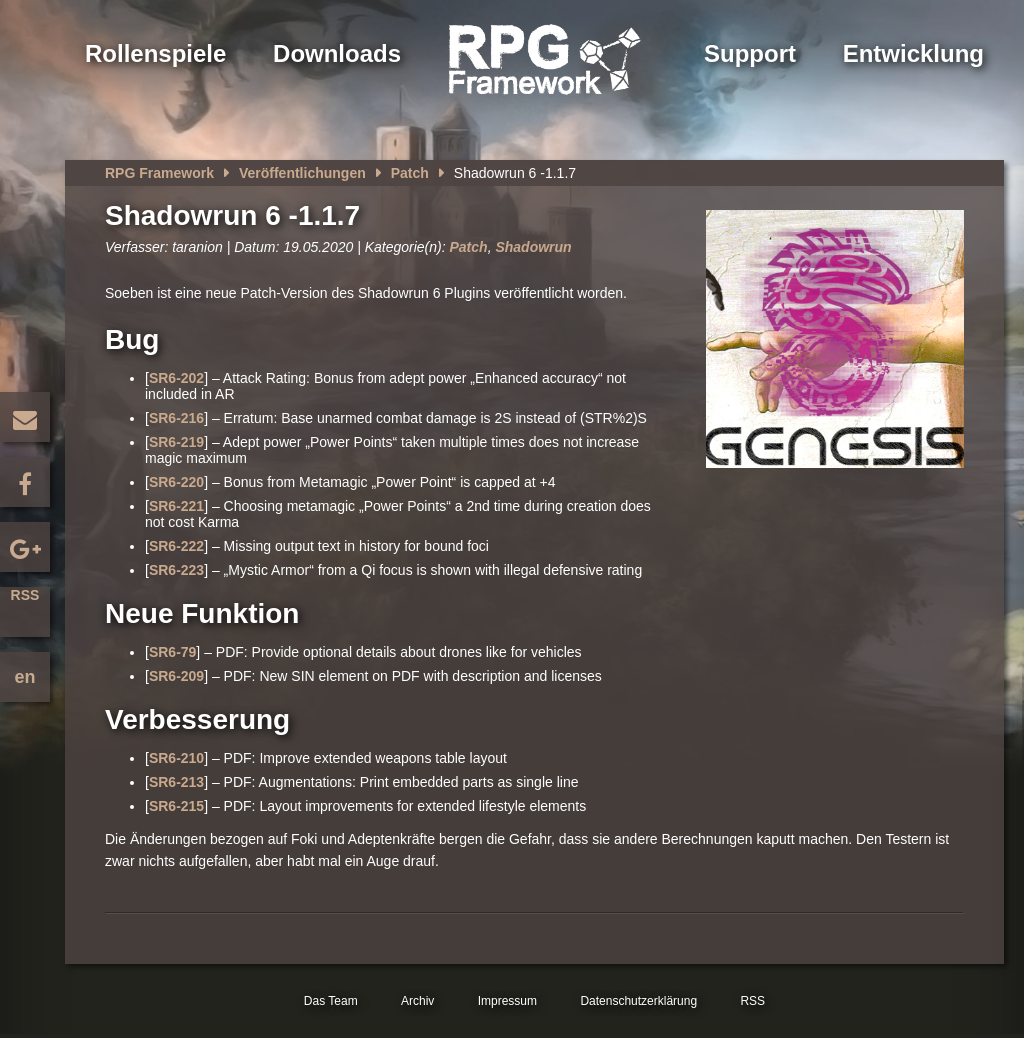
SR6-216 (176, 418)
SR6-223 (176, 570)
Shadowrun (533, 247)
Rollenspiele (155, 53)
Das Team (331, 1001)
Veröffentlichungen (302, 173)
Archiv (417, 1001)
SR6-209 (176, 676)
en (24, 677)
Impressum (507, 1001)
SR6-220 (176, 482)
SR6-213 (176, 782)
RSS (25, 595)
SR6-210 (176, 758)
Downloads (337, 53)
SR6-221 (176, 506)
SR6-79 (172, 652)
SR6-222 (176, 546)
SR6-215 (176, 806)
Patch (410, 173)
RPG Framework (159, 173)
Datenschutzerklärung (638, 1001)
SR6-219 (176, 442)
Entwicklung (913, 53)
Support (750, 53)
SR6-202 (176, 378)
